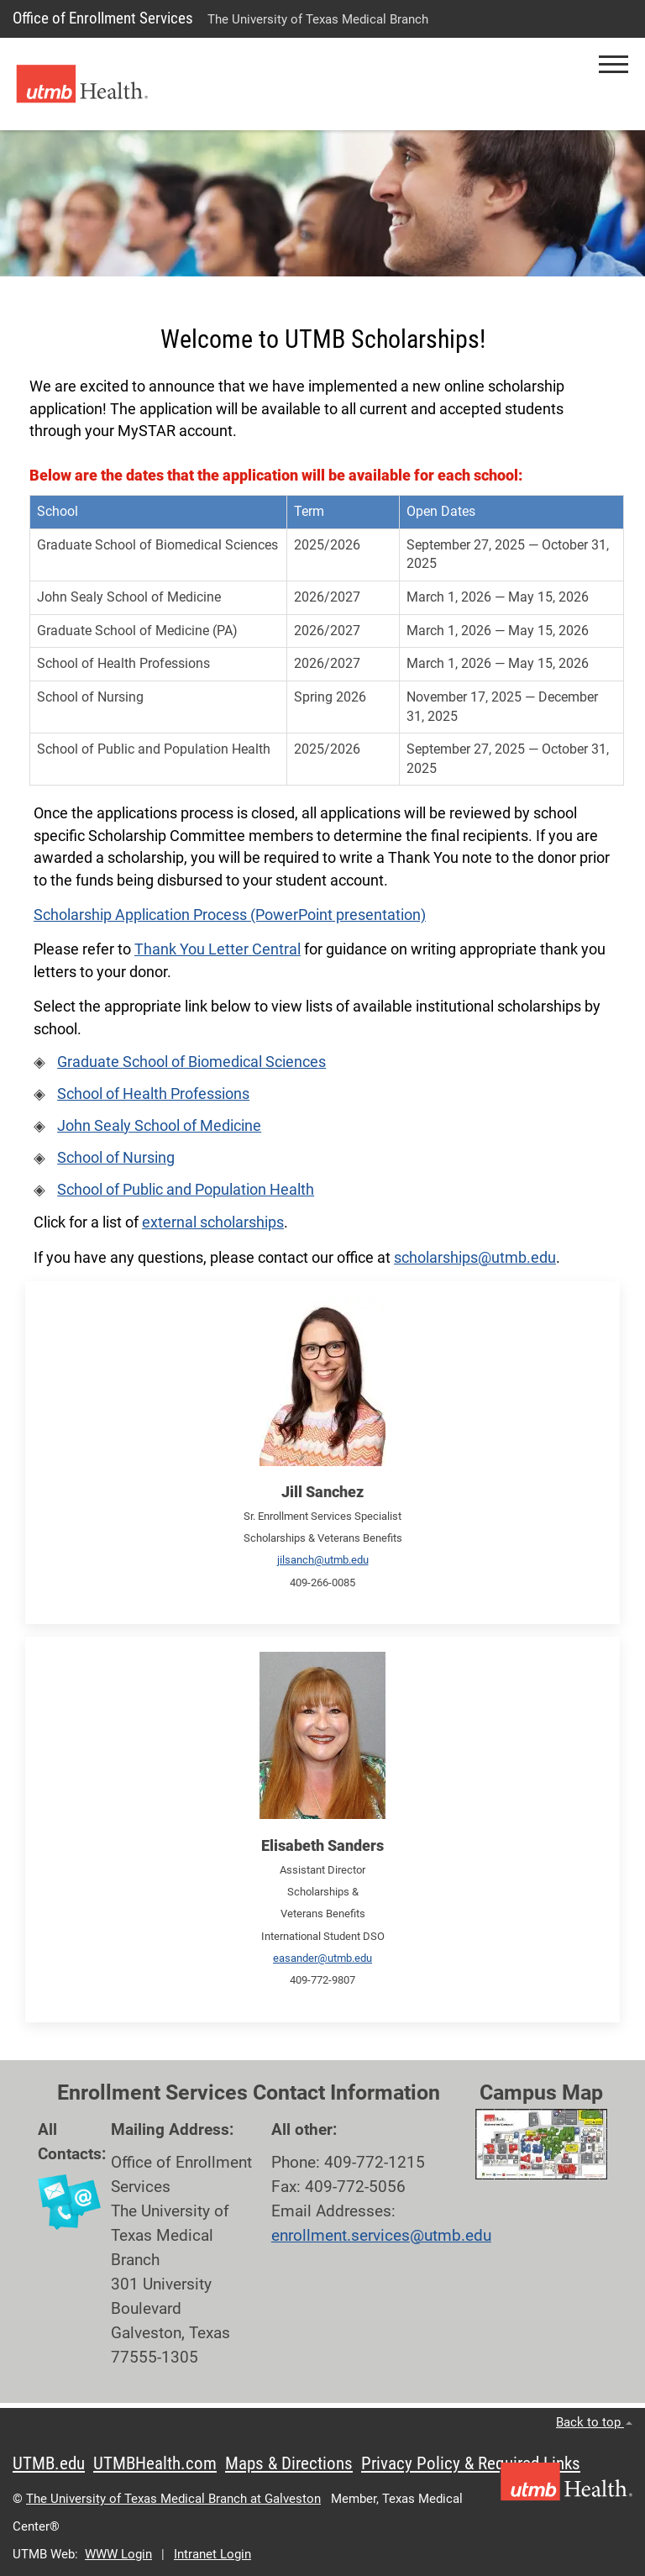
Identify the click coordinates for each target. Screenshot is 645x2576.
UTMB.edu (49, 2463)
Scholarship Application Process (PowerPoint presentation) (230, 915)
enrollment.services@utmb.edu (381, 2235)
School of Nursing (116, 1157)
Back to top (594, 2422)
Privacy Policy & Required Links (470, 2463)
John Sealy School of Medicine (159, 1125)
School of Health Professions (153, 1094)
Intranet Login (212, 2554)
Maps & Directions (289, 2463)
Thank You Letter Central (217, 949)
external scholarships (213, 1222)
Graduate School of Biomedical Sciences (191, 1062)
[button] (613, 64)
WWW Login (118, 2554)
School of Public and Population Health (185, 1189)
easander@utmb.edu (322, 1958)
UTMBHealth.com (155, 2463)
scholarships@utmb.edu (475, 1257)
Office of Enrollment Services (103, 18)
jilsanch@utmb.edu (323, 1559)
